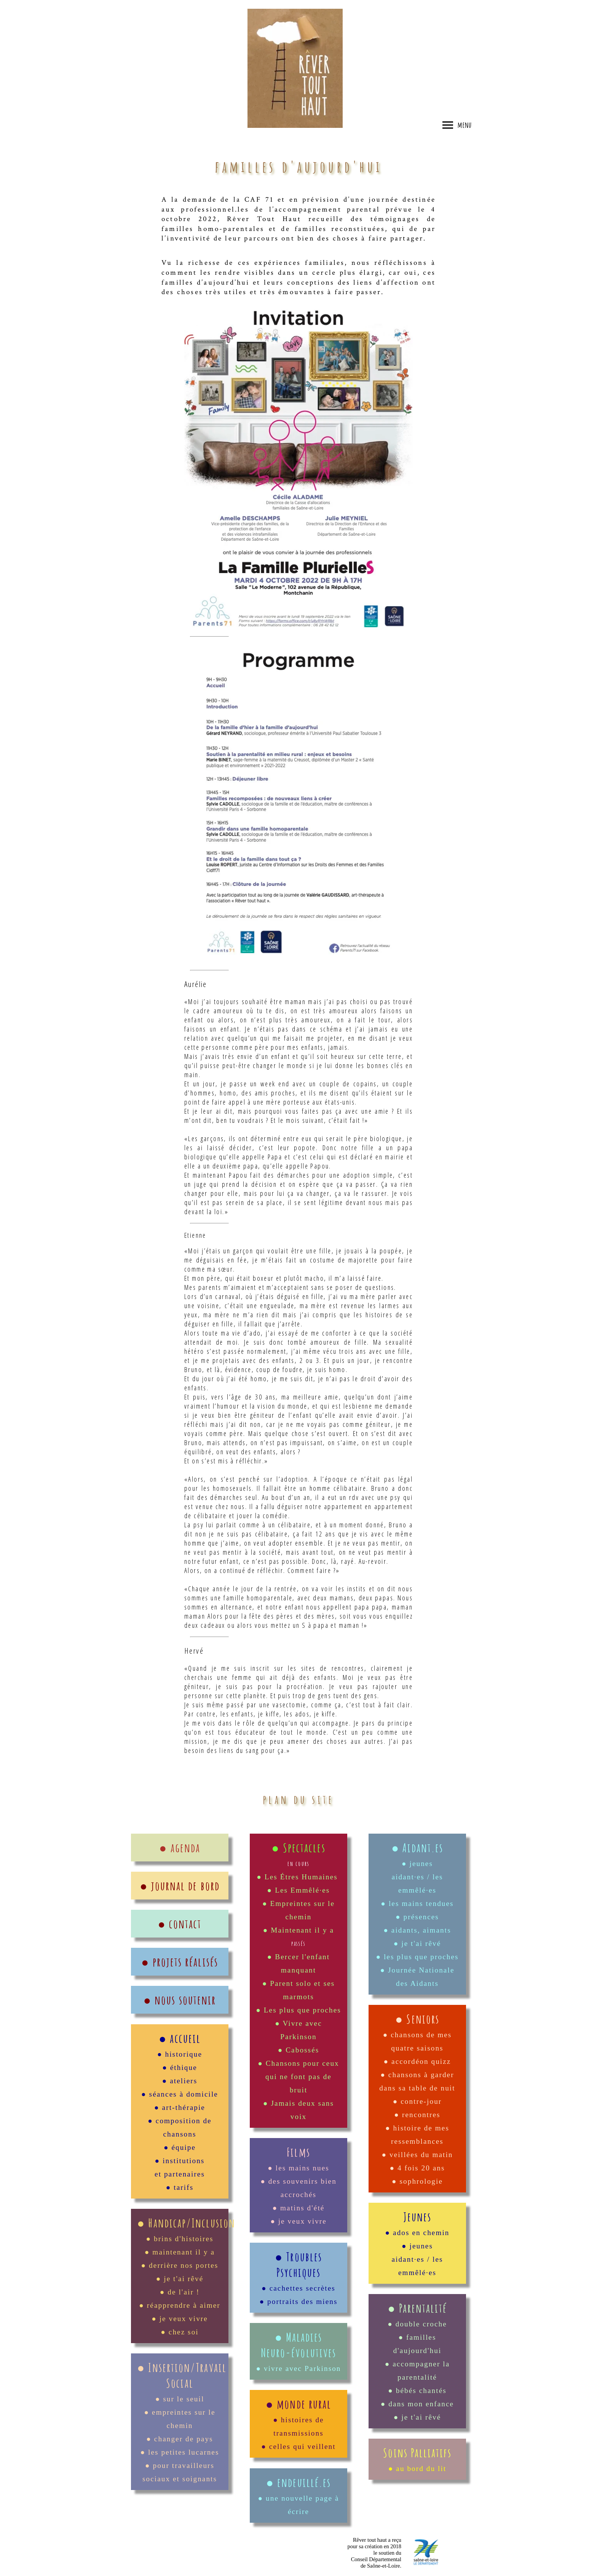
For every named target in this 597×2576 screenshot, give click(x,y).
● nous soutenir (180, 2000)
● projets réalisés (179, 1961)
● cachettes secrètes (298, 2288)
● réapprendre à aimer (179, 2305)
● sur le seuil (179, 2399)
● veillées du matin (417, 2155)
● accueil (180, 2038)
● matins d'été (299, 2208)
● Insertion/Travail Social (182, 2375)
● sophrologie (417, 2181)
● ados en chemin (417, 2233)
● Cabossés (298, 2050)
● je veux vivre (180, 2319)
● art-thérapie (179, 2107)
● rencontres (417, 2115)
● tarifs (179, 2187)
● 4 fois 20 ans (417, 2168)
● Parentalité (417, 2308)
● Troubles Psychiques (298, 2264)
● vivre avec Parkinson (298, 2368)
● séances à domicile (179, 2094)
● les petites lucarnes (179, 2452)
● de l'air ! (180, 2292)
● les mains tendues (417, 1903)
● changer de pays (179, 2439)
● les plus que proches (417, 1957)
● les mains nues (298, 2168)
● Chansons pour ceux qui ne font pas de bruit (298, 2076)
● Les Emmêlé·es (298, 1890)
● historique (179, 2054)
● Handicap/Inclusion (186, 2223)
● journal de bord (180, 1885)
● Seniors (417, 2019)
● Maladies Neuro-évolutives (298, 2344)
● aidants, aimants (417, 1930)
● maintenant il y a (180, 2252)
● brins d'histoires (179, 2239)
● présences (417, 1917)
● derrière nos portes (180, 2265)
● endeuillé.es (298, 2482)
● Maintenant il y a (298, 1930)
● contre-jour (417, 2101)
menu (456, 125)
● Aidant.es (417, 1847)
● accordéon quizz (417, 2061)
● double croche (417, 2324)
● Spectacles (298, 1847)
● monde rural (298, 2404)
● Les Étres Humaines (298, 1877)
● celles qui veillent (298, 2446)
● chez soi (180, 2332)
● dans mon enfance (417, 2404)
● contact (179, 1923)
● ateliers (180, 2081)
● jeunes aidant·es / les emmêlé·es (417, 1877)
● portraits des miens (298, 2301)
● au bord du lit (417, 2469)
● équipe (180, 2147)
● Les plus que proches (298, 2010)
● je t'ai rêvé (180, 2279)
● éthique (179, 2067)
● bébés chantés (417, 2391)
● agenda (179, 1847)
